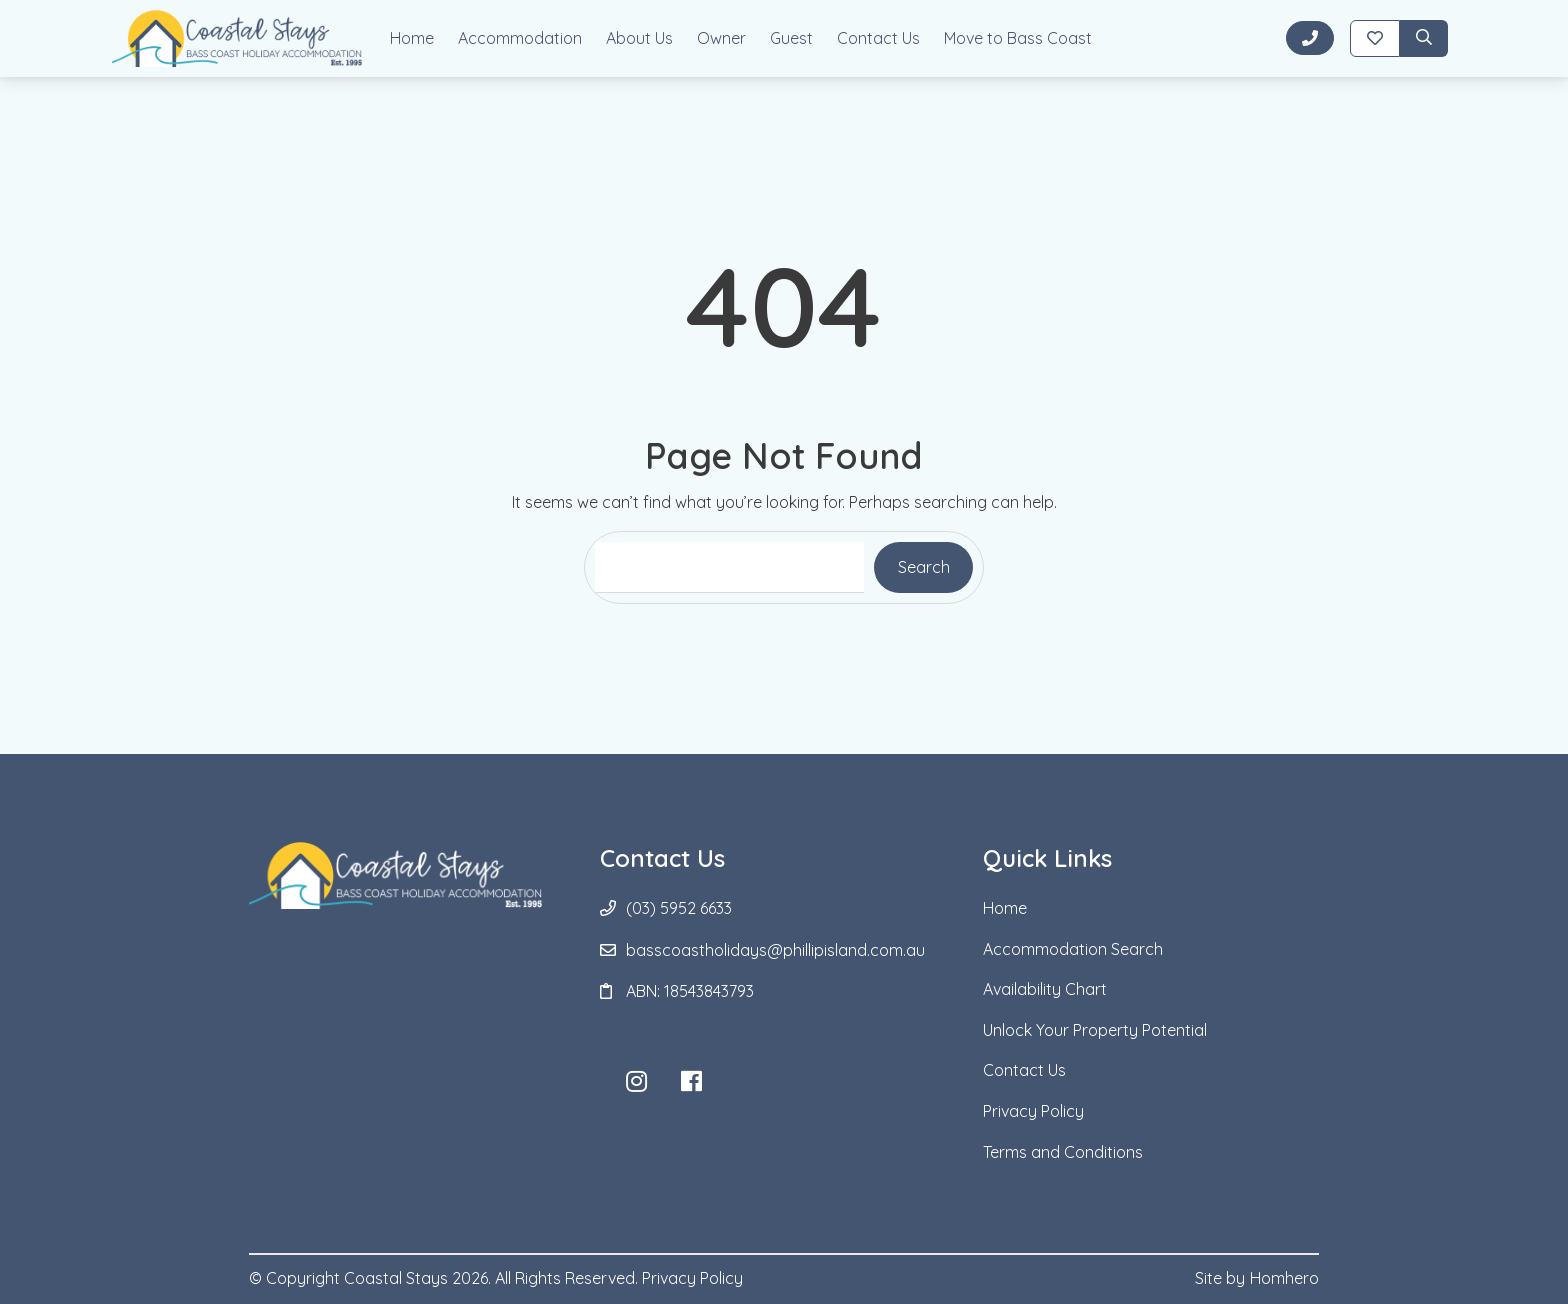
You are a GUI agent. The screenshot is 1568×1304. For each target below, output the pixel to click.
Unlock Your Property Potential (1095, 1030)
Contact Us (878, 38)
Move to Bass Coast (1018, 38)
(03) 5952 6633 (679, 908)
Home (412, 38)
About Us (639, 38)
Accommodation (520, 38)
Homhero (1284, 1278)
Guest (791, 38)
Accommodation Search (1073, 949)
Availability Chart (1045, 989)
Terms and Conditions (1063, 1152)
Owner (721, 38)
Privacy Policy (1033, 1111)
